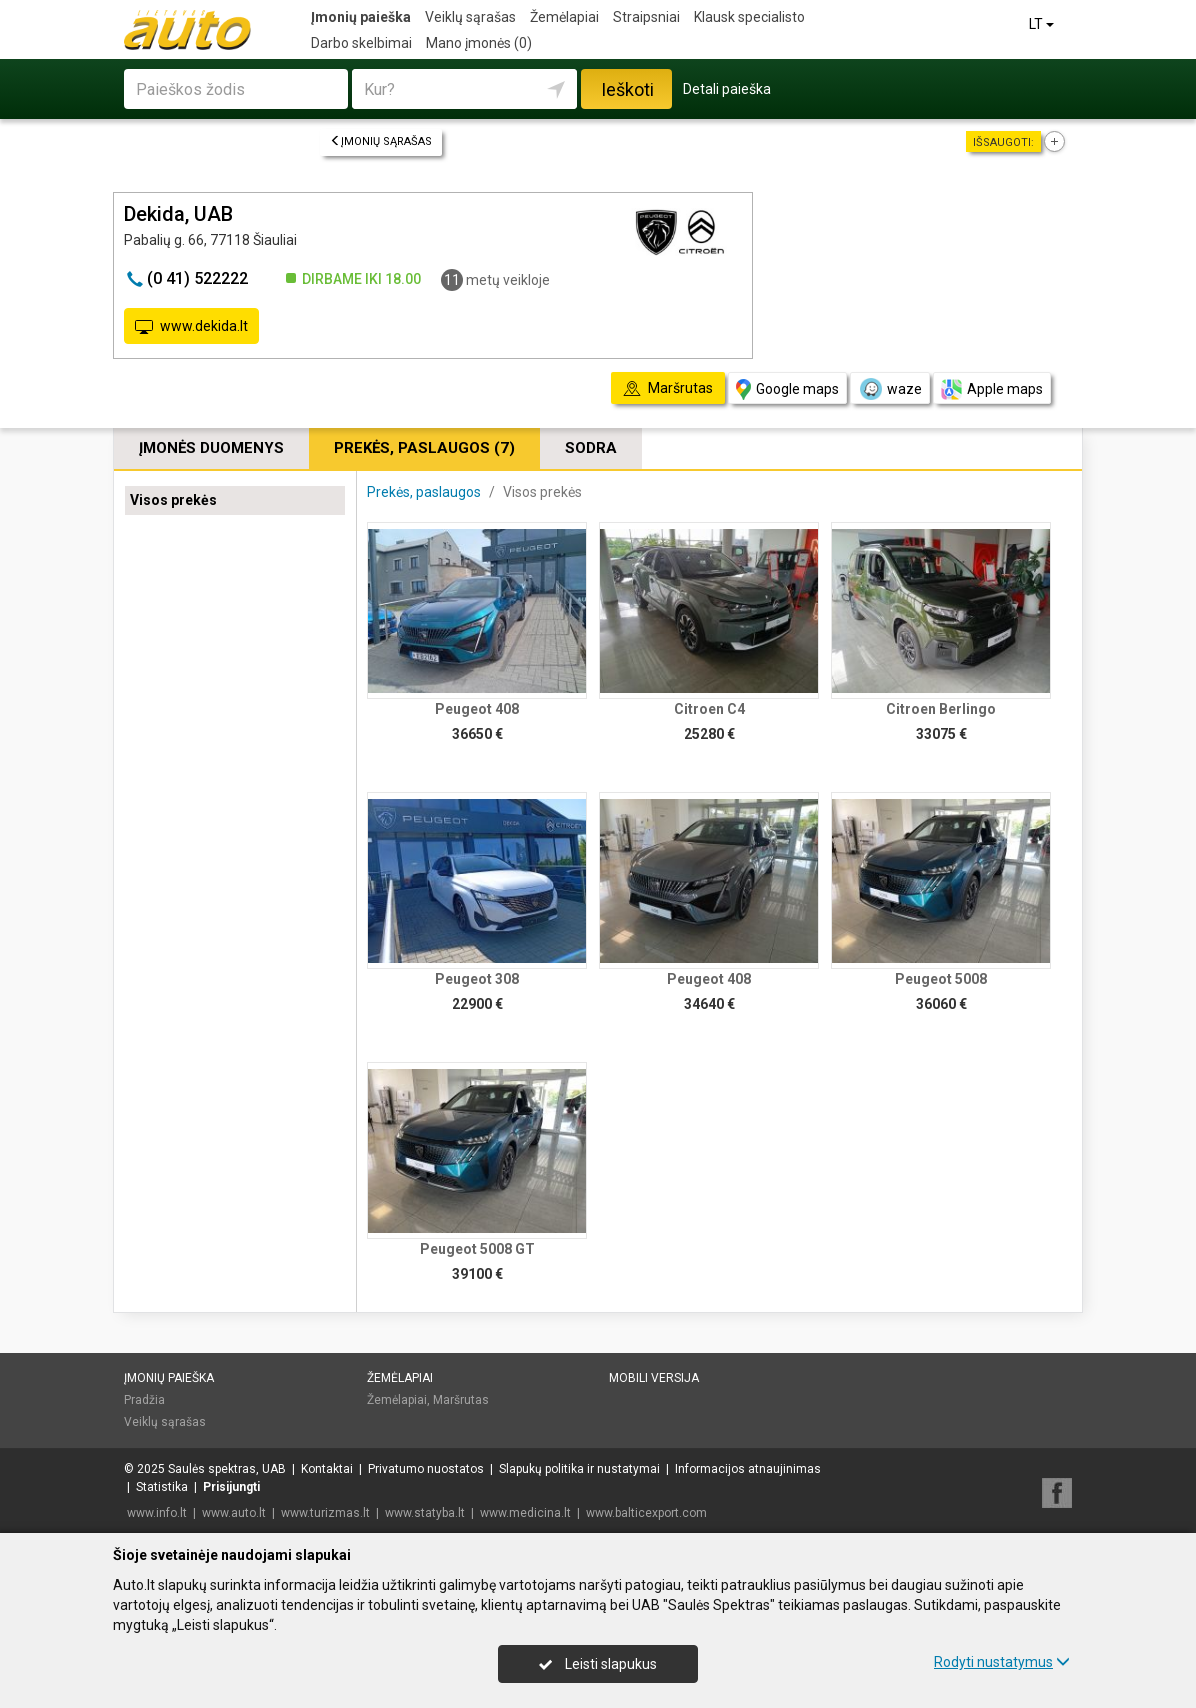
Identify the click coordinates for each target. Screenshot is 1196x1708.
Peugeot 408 (477, 709)
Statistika (162, 1487)
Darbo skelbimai (361, 43)
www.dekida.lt (191, 327)
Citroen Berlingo (941, 709)
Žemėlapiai (564, 17)
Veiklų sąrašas (470, 17)
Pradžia (144, 1400)
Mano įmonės (479, 43)
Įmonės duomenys (211, 448)
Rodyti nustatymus (1002, 1662)
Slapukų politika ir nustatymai (579, 1469)
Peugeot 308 (477, 979)
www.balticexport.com (646, 1513)
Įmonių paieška (361, 17)
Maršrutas (461, 1400)
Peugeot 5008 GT (477, 1249)
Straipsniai (646, 17)
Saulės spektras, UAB (227, 1469)
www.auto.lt (234, 1513)
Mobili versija (654, 1378)
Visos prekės (173, 500)
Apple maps (992, 389)
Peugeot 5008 (941, 979)
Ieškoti (627, 89)
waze (890, 389)
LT (1043, 24)
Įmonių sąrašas (381, 141)
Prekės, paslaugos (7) (424, 448)
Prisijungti (231, 1487)
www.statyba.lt (425, 1513)
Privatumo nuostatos (426, 1469)
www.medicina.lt (525, 1513)
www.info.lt (157, 1513)
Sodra (591, 448)
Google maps (787, 389)
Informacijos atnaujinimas (748, 1469)
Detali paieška (727, 89)
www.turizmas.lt (325, 1513)
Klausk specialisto (749, 17)
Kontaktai (327, 1469)
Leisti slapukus (598, 1664)
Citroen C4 (709, 709)
